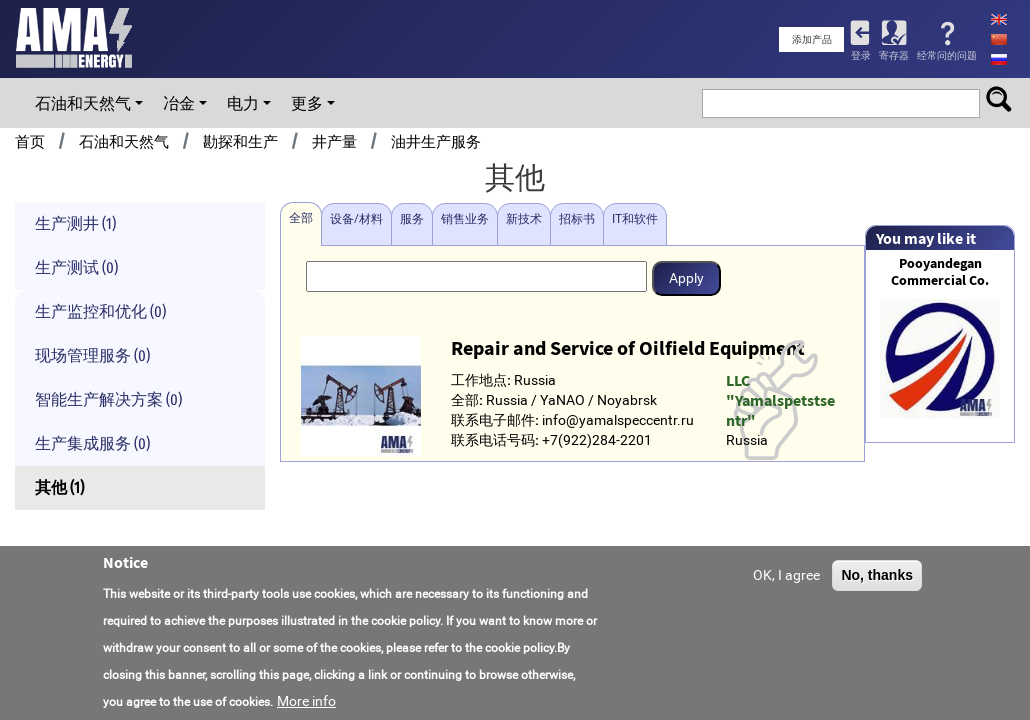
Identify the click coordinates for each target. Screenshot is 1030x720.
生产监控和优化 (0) (100, 311)
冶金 (179, 103)
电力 (243, 103)
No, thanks (877, 576)
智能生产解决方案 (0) (108, 399)
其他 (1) (59, 487)
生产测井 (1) (75, 223)
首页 (30, 142)
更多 (307, 103)
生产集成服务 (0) (92, 443)
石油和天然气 (83, 103)
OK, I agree (786, 576)
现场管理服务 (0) (92, 355)
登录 (861, 55)
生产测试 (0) (76, 267)
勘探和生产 (240, 142)
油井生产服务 (436, 142)
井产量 (334, 142)
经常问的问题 (947, 55)
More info (306, 702)
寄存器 (894, 55)
